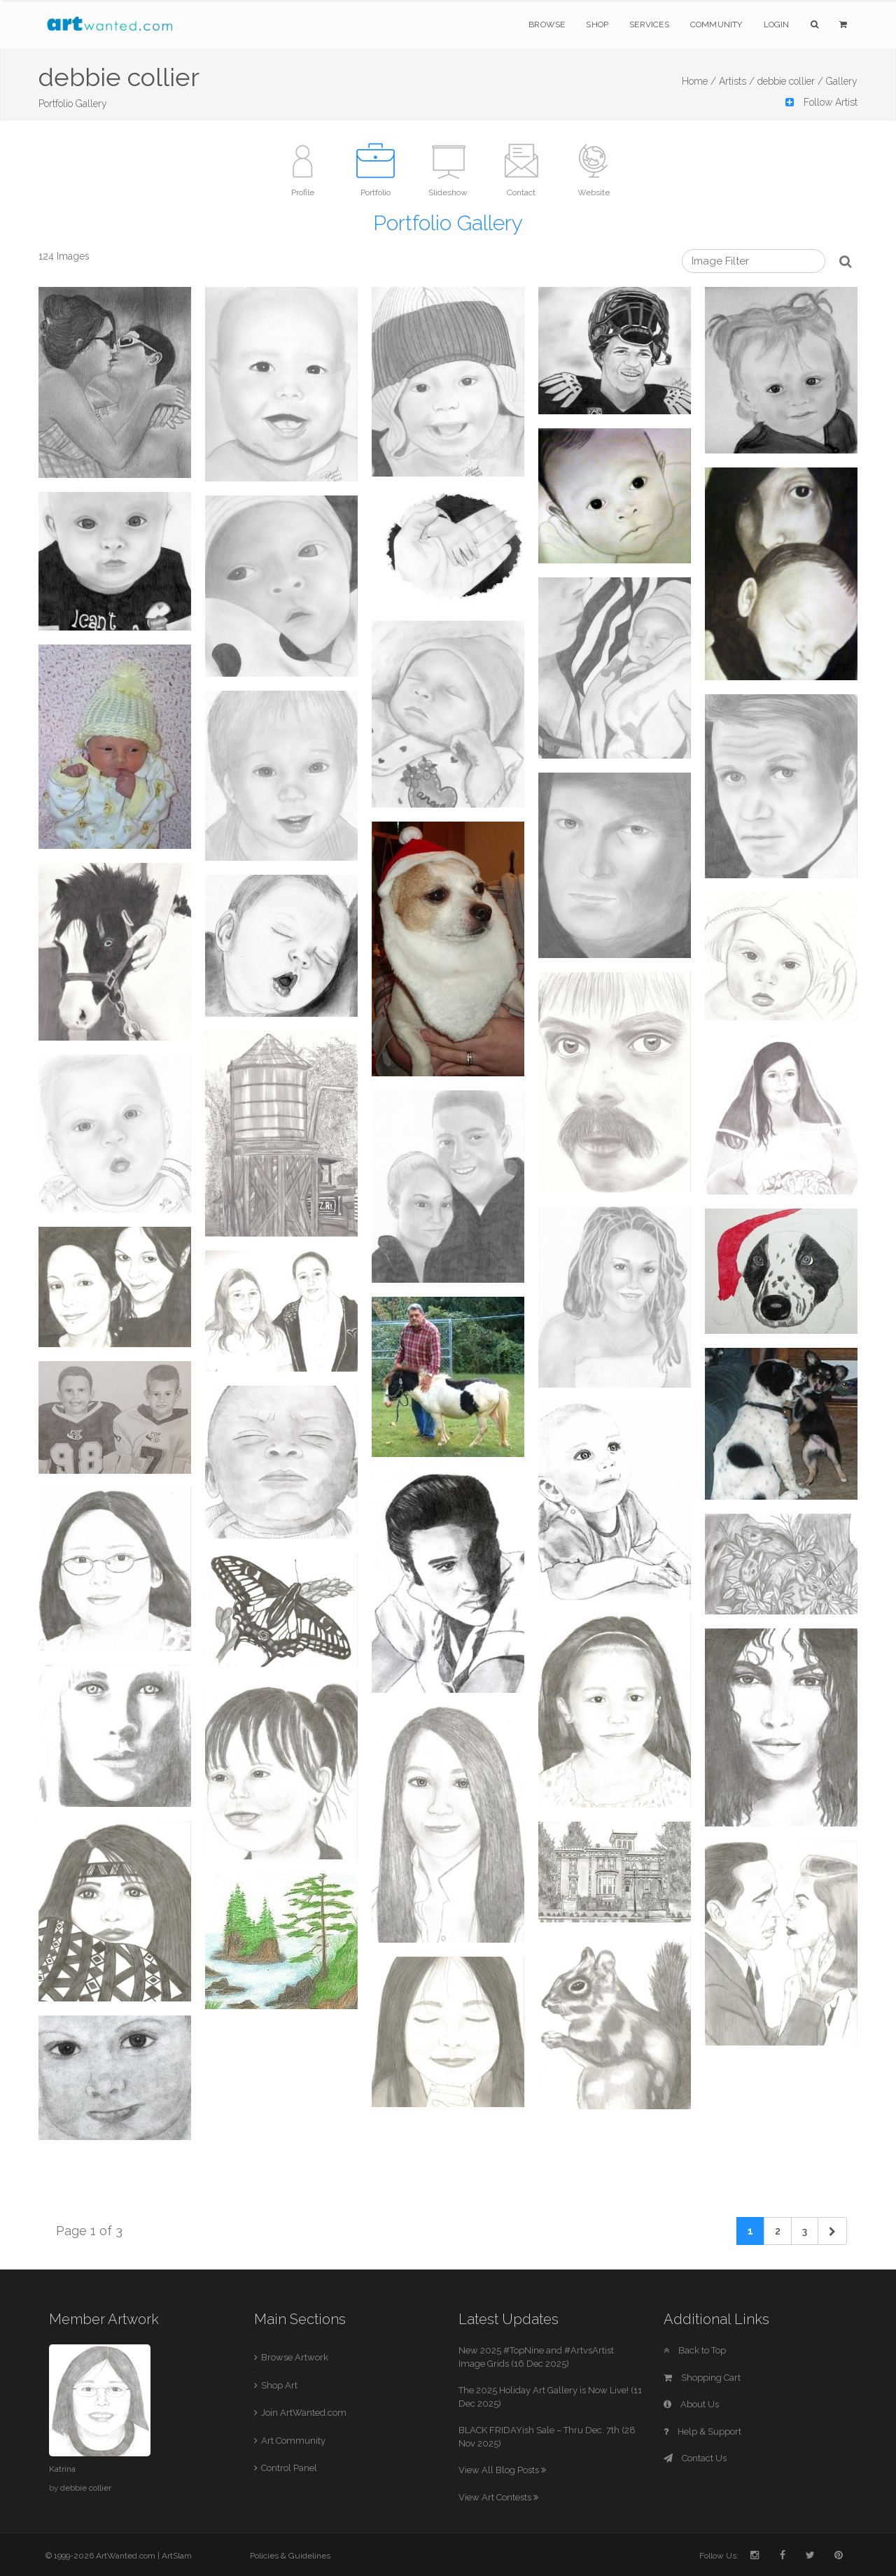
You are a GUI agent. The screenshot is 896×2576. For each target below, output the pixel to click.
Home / (699, 81)
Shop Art (279, 2385)
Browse (546, 24)
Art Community (293, 2440)
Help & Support (702, 2431)
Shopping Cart (702, 2377)
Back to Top (695, 2350)
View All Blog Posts (502, 2470)
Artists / (737, 81)
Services (649, 24)
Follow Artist (821, 102)
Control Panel (289, 2468)
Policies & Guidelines (290, 2556)
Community (716, 24)
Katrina (62, 2469)
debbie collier (85, 2488)
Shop (597, 24)
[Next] (832, 2231)
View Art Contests (498, 2497)
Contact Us (695, 2458)
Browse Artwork (294, 2357)
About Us (691, 2404)
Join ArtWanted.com (303, 2412)
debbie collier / (790, 81)
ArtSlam (177, 2556)
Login (777, 24)
